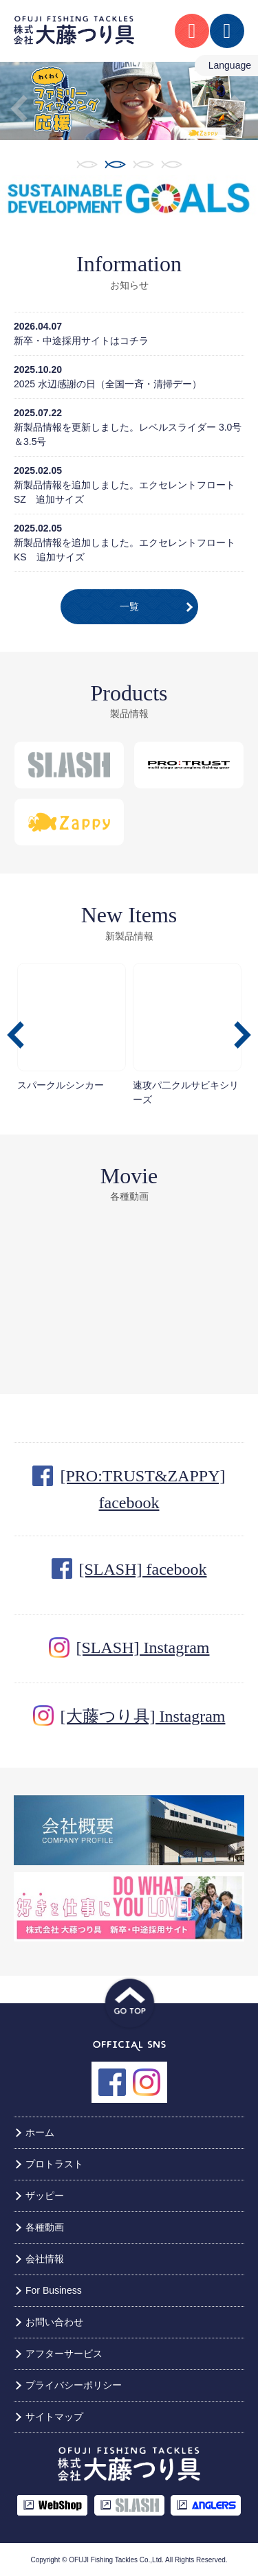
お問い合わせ (54, 2321)
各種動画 (44, 2227)
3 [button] (143, 164)
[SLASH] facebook (143, 1569)
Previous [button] (19, 108)
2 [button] (115, 164)
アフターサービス (64, 2353)
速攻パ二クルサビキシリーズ (187, 1034)
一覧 (129, 606)
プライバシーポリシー (73, 2385)
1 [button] (87, 164)
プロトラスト (54, 2163)
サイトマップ (54, 2416)
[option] (129, 101)
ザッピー (44, 2195)
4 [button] (171, 164)
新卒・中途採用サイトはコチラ (81, 340)
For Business (53, 2290)
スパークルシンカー (71, 1027)
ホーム (39, 2132)
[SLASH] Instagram (143, 1647)
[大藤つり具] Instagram (143, 1716)
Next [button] (239, 108)
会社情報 (44, 2258)
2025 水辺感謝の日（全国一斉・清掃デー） (108, 383)
